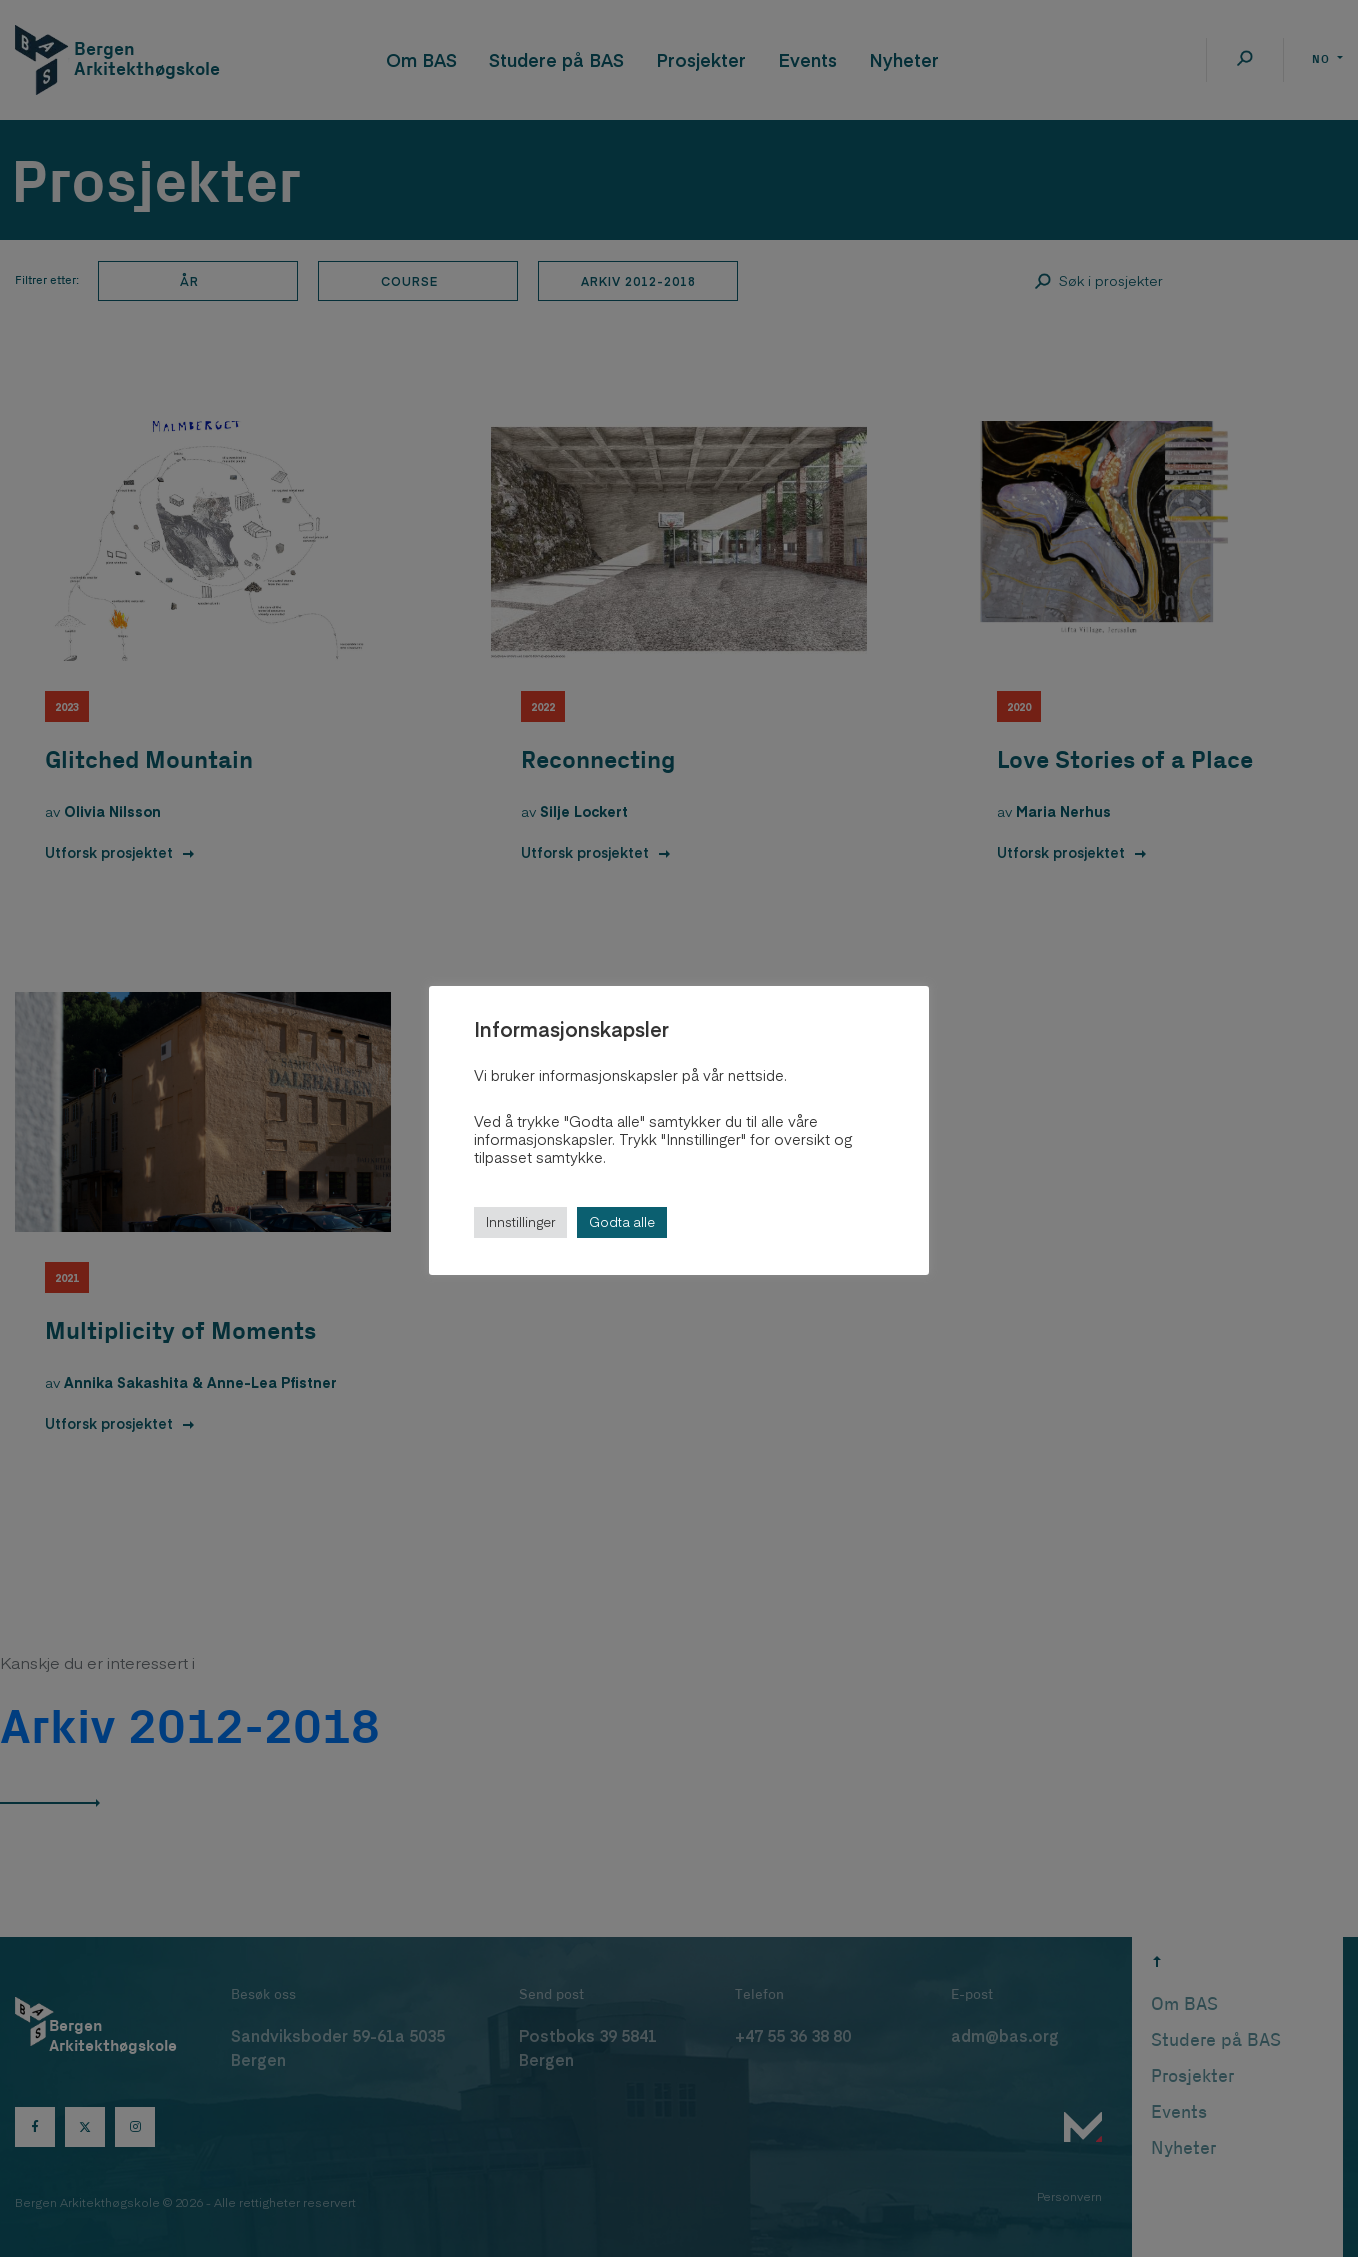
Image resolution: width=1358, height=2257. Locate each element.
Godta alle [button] (622, 1222)
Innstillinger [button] (520, 1222)
